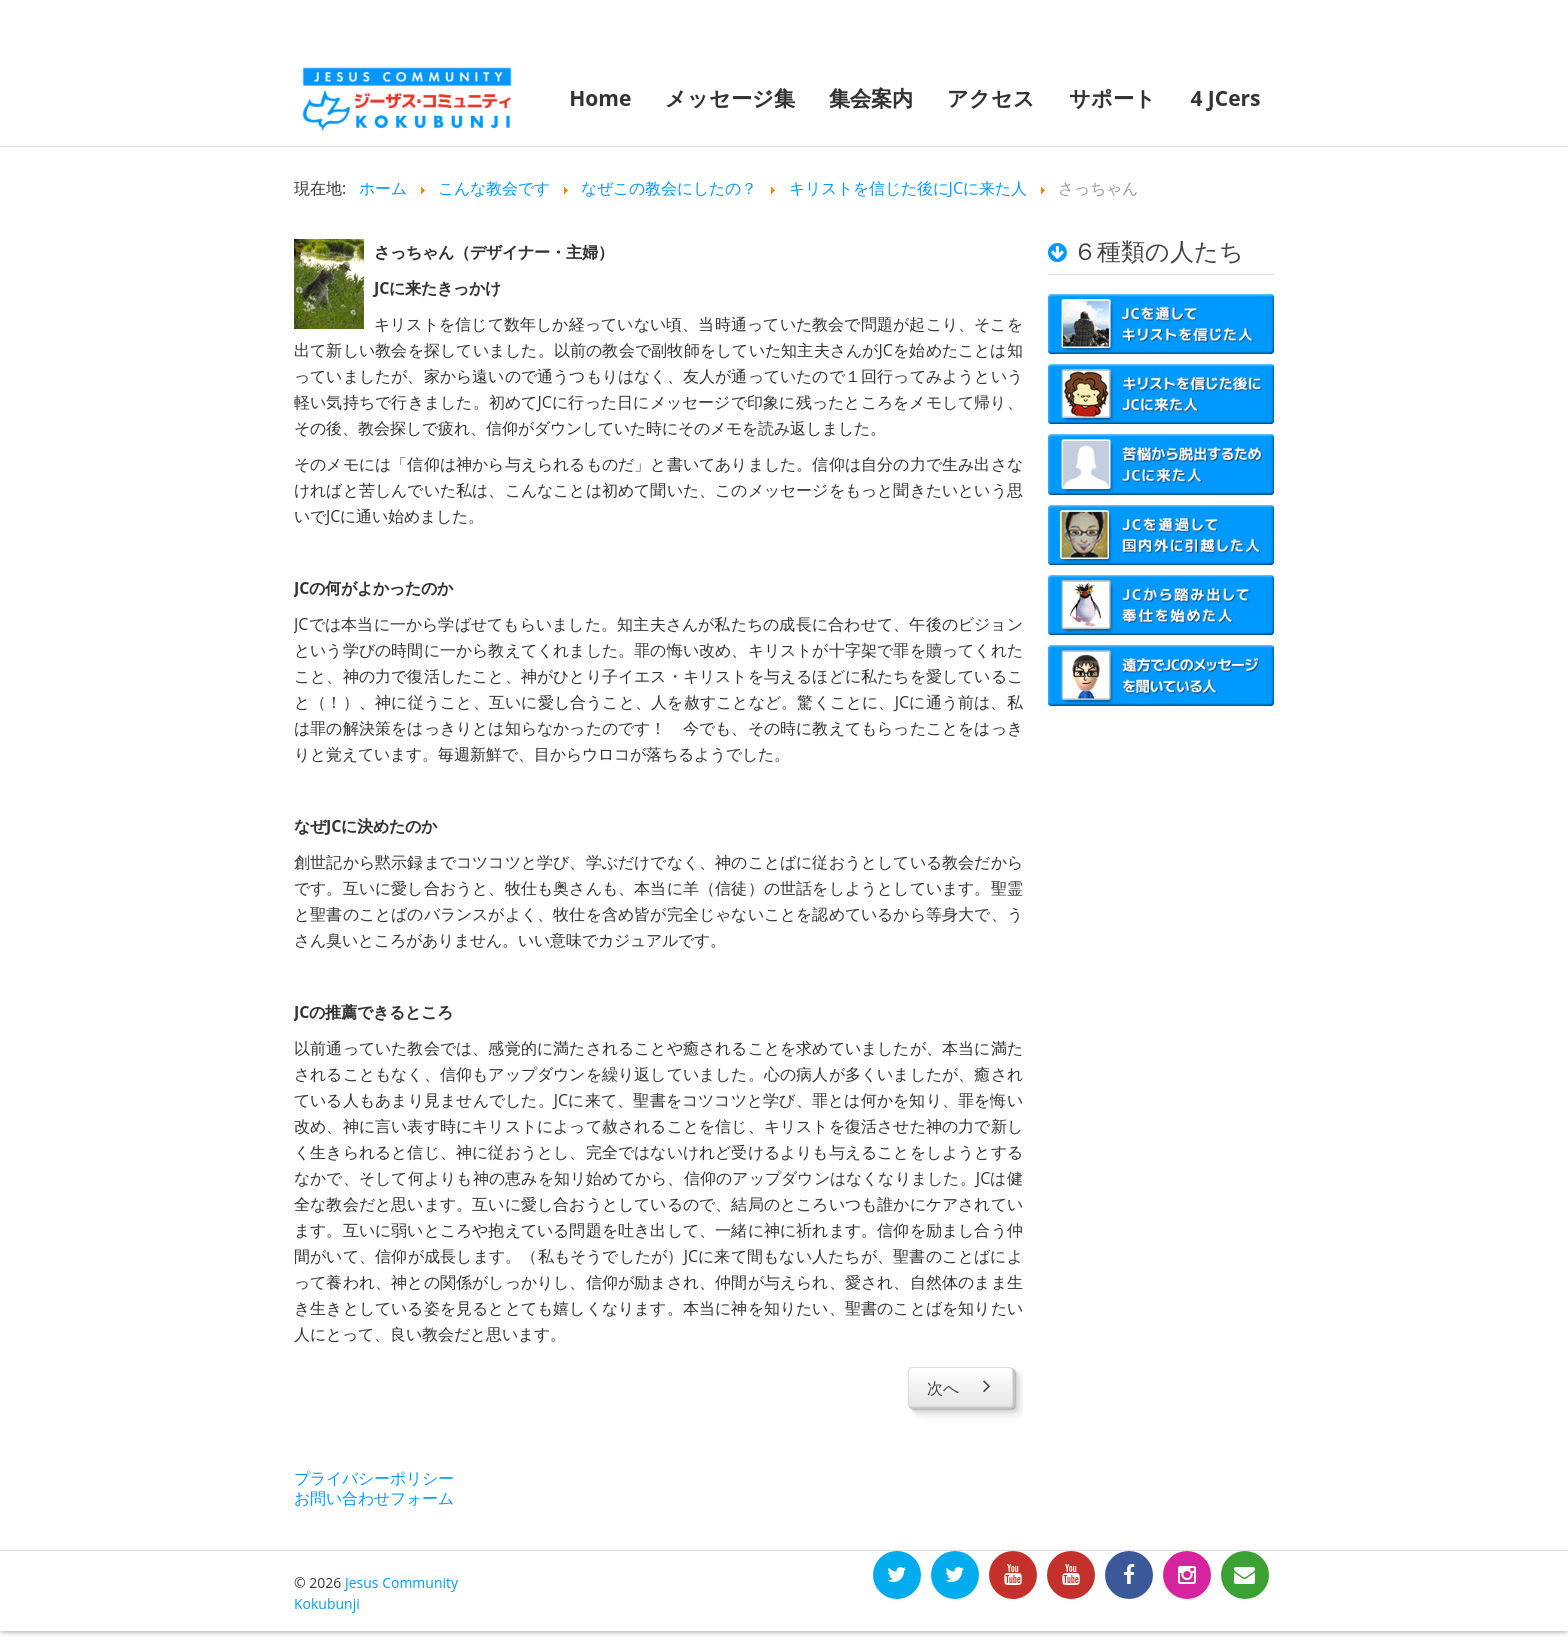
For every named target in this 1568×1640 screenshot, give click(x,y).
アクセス (991, 98)
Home (600, 98)
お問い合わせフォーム (374, 1498)
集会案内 (871, 98)
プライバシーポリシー (374, 1478)
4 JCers (1225, 98)
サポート (1112, 98)
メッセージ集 (730, 98)
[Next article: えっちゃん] (960, 1387)
